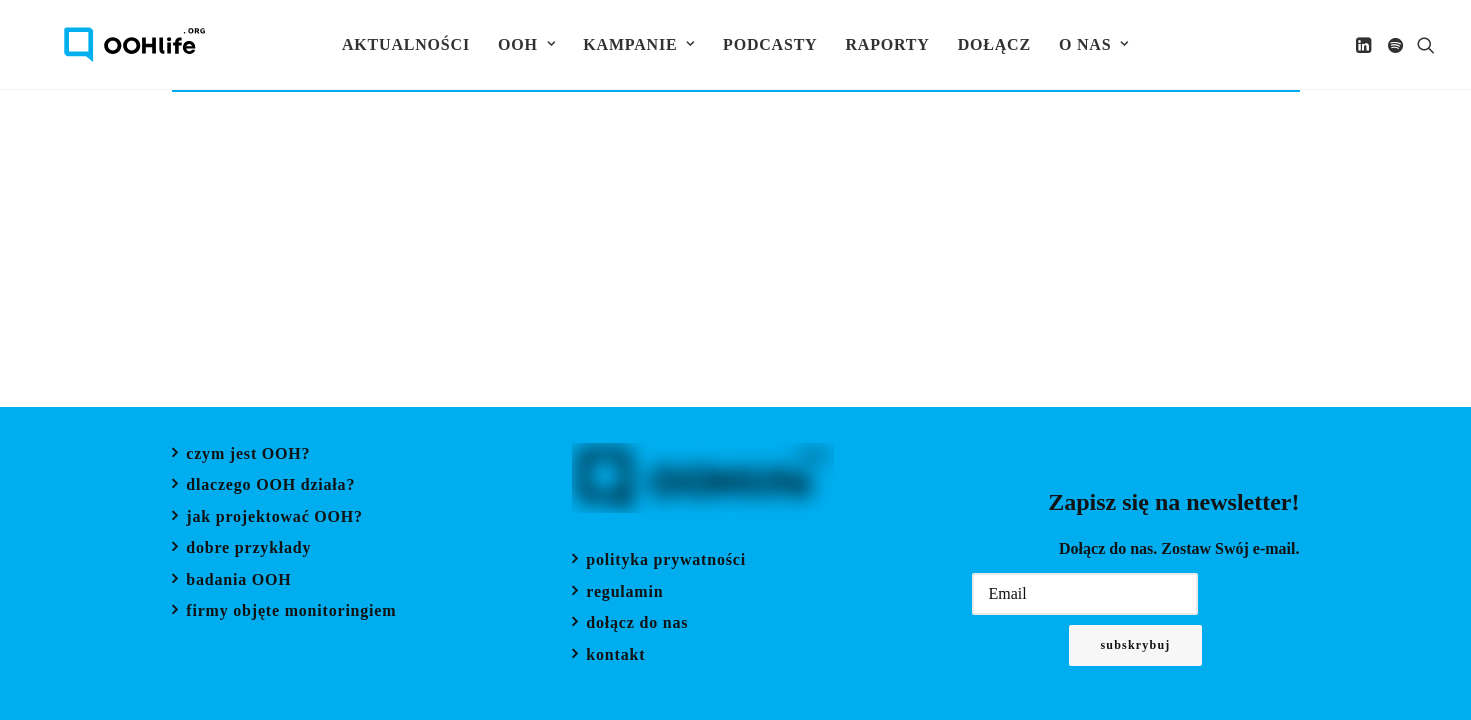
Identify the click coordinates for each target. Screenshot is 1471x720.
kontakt (615, 656)
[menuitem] (406, 44)
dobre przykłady (248, 549)
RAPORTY (887, 44)
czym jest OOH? (248, 455)
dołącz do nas (637, 624)
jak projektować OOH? (274, 518)
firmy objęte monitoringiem (291, 612)
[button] (1365, 44)
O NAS (1094, 44)
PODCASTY (770, 44)
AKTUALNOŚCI (406, 44)
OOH (526, 44)
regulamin (624, 593)
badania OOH (238, 581)
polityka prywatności (666, 561)
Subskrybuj (1135, 645)
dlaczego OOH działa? (270, 486)
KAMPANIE (639, 44)
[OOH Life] (106, 44)
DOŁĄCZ (994, 44)
